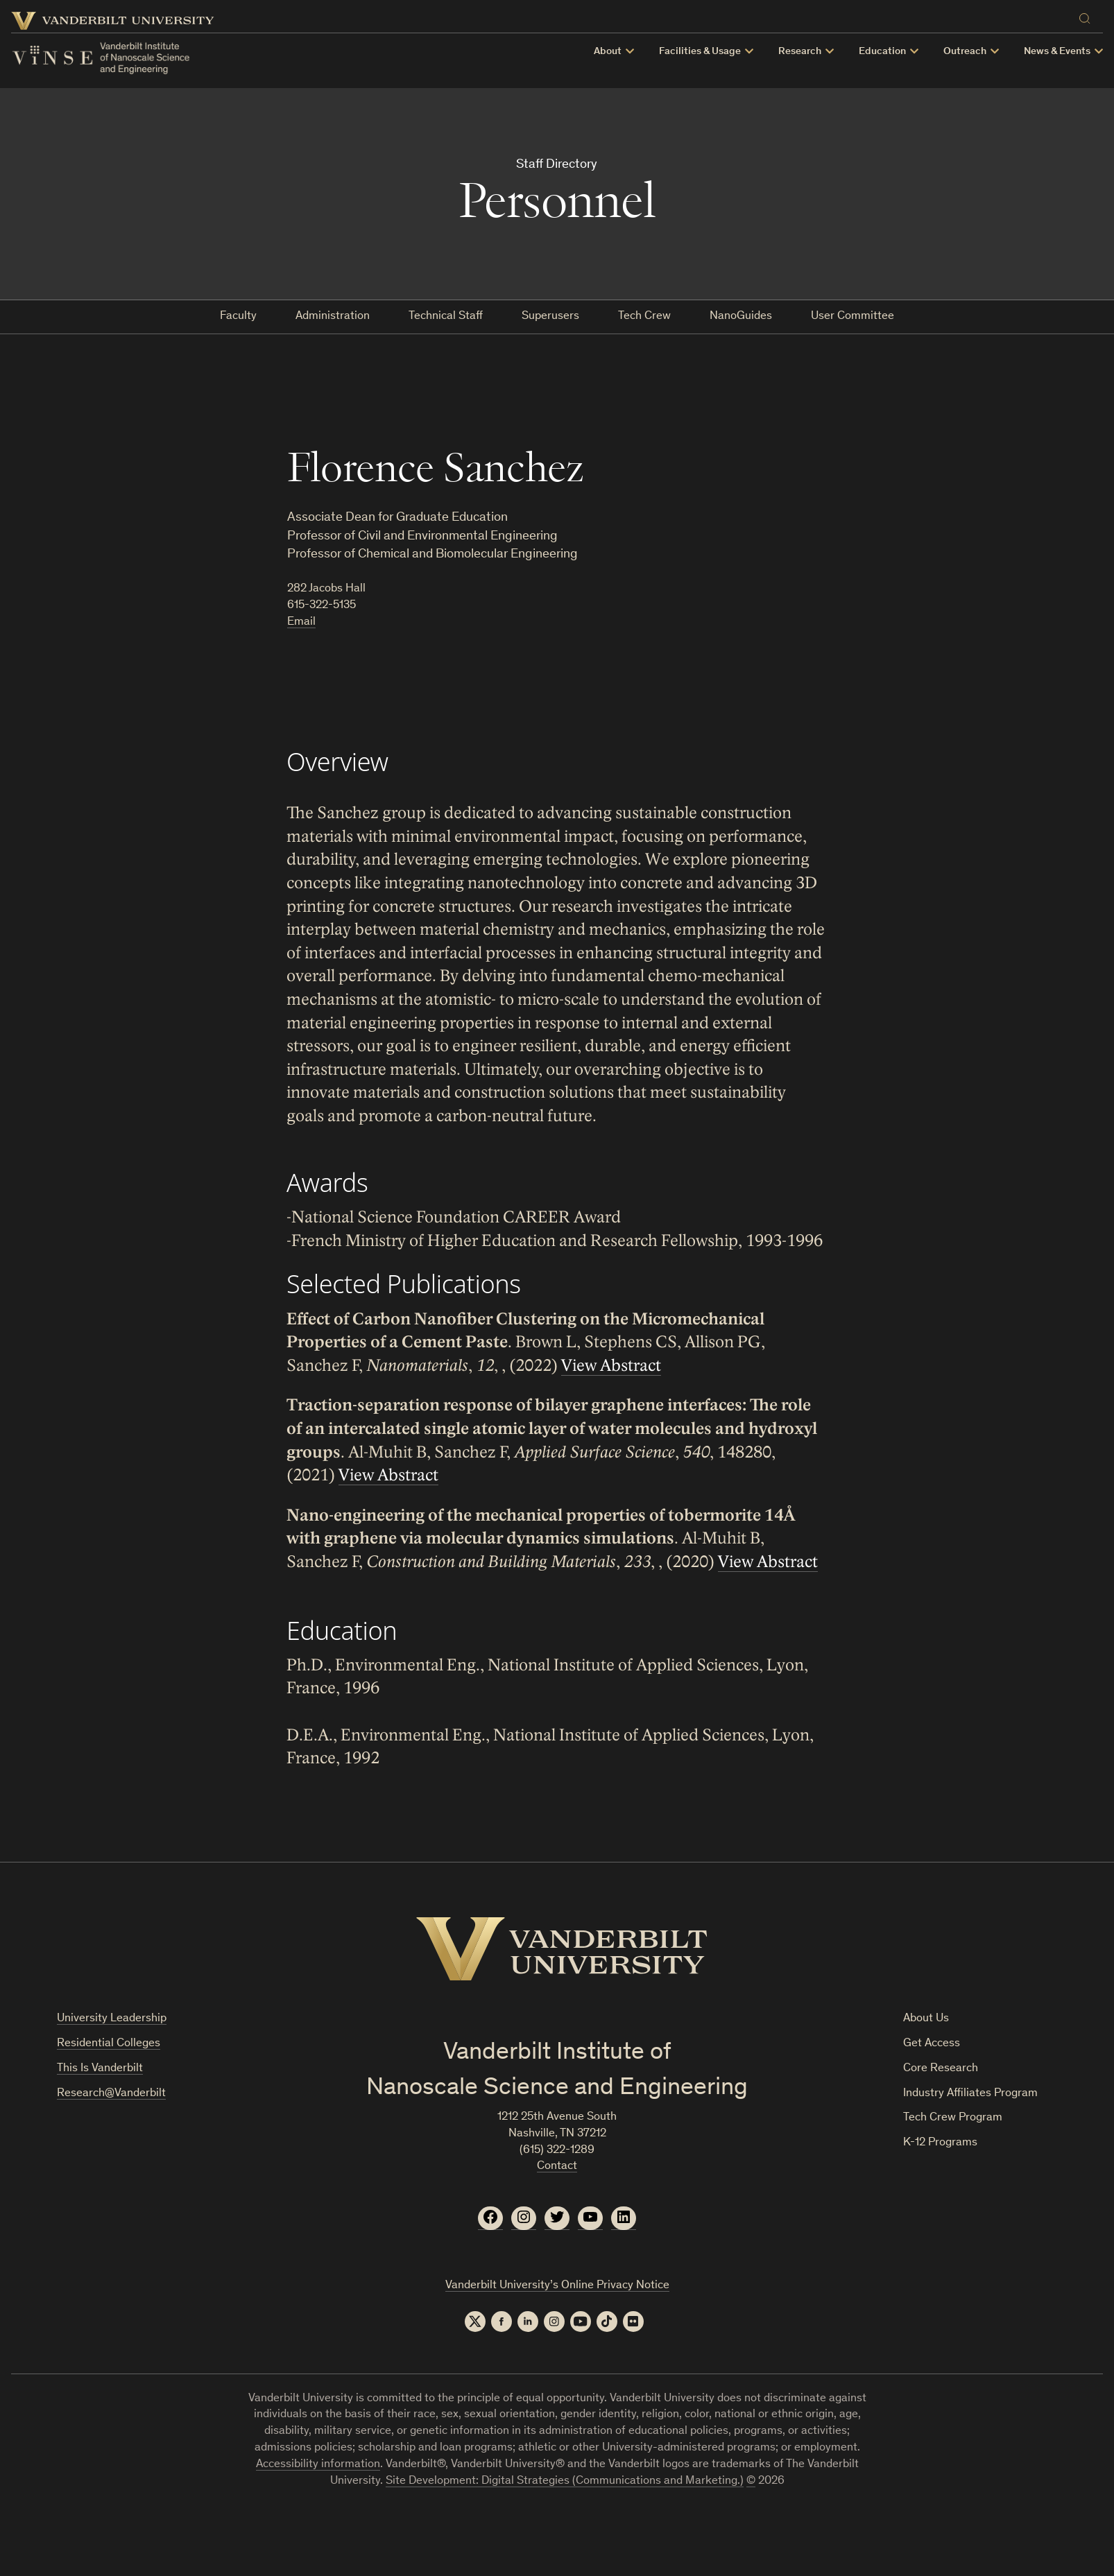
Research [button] (799, 51)
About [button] (608, 51)
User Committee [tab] (852, 316)
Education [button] (882, 51)
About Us (926, 2019)
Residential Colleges (108, 2044)
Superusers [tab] (550, 316)
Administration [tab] (332, 316)
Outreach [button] (964, 51)
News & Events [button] (1057, 51)
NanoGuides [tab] (741, 316)
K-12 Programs (940, 2143)
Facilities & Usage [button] (700, 51)
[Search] (1087, 16)
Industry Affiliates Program (970, 2094)
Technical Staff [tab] (446, 316)
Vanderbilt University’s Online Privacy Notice (557, 2286)
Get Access (931, 2044)
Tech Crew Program (952, 2118)
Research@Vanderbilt (111, 2094)
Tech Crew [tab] (644, 316)
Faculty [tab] (238, 316)
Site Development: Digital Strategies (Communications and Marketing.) (565, 2481)
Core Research (940, 2069)
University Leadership (111, 2019)
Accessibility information (318, 2465)
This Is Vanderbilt (100, 2069)
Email (301, 622)
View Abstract (611, 1366)
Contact (557, 2166)
